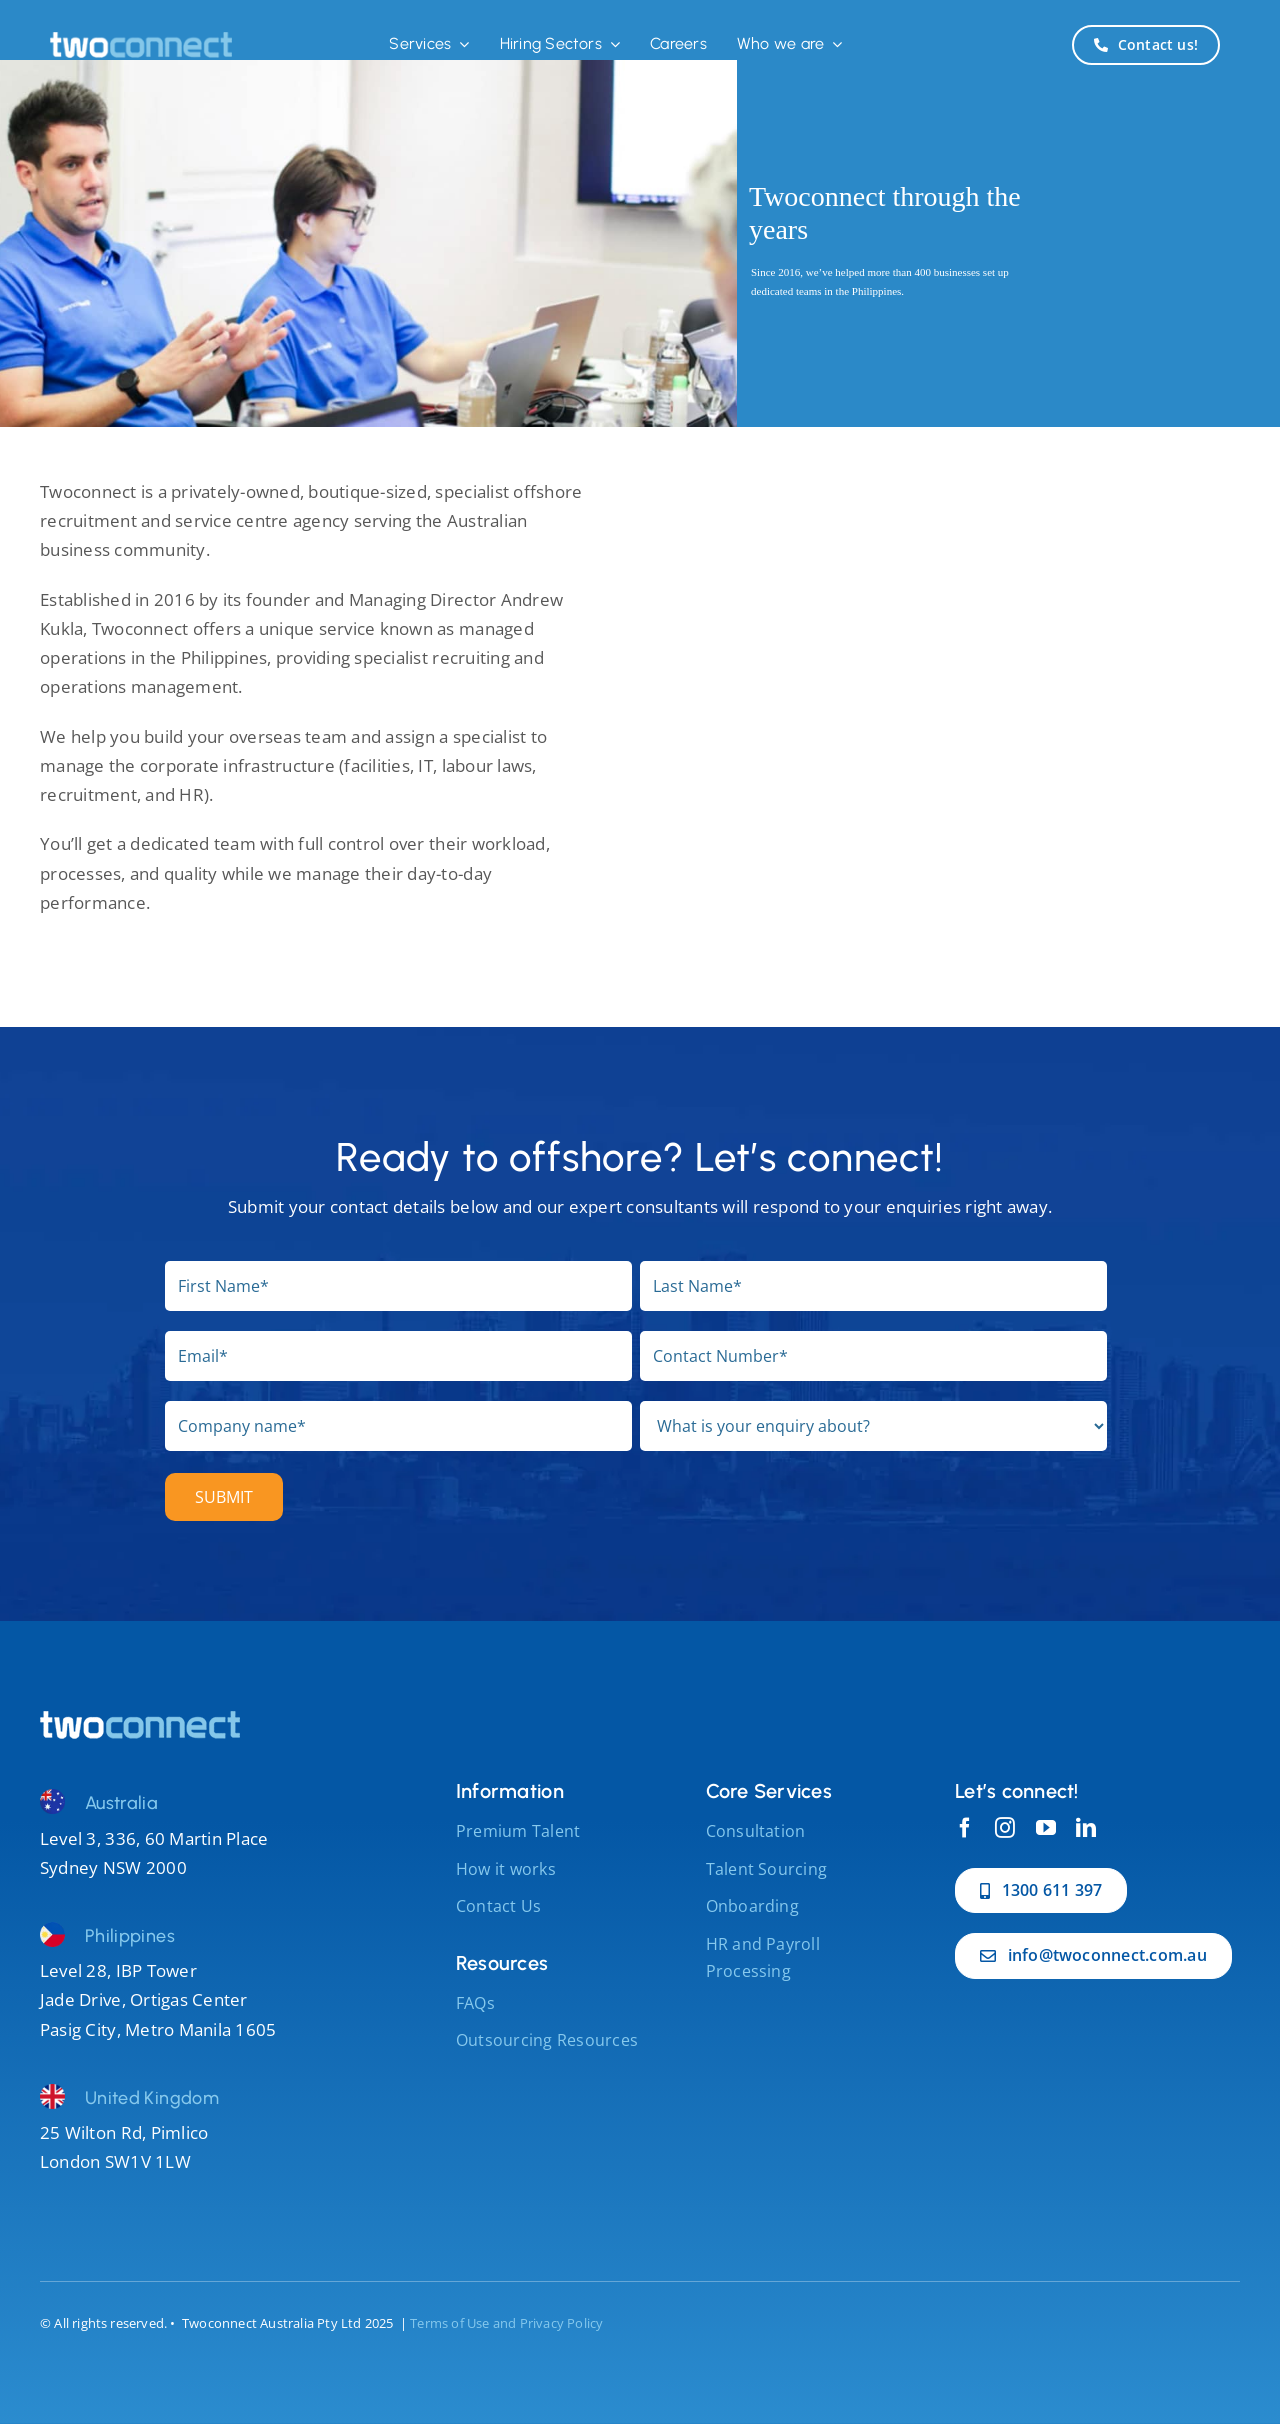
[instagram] (1005, 1828)
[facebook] (965, 1828)
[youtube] (1046, 1828)
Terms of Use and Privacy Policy (506, 2323)
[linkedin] (1086, 1828)
